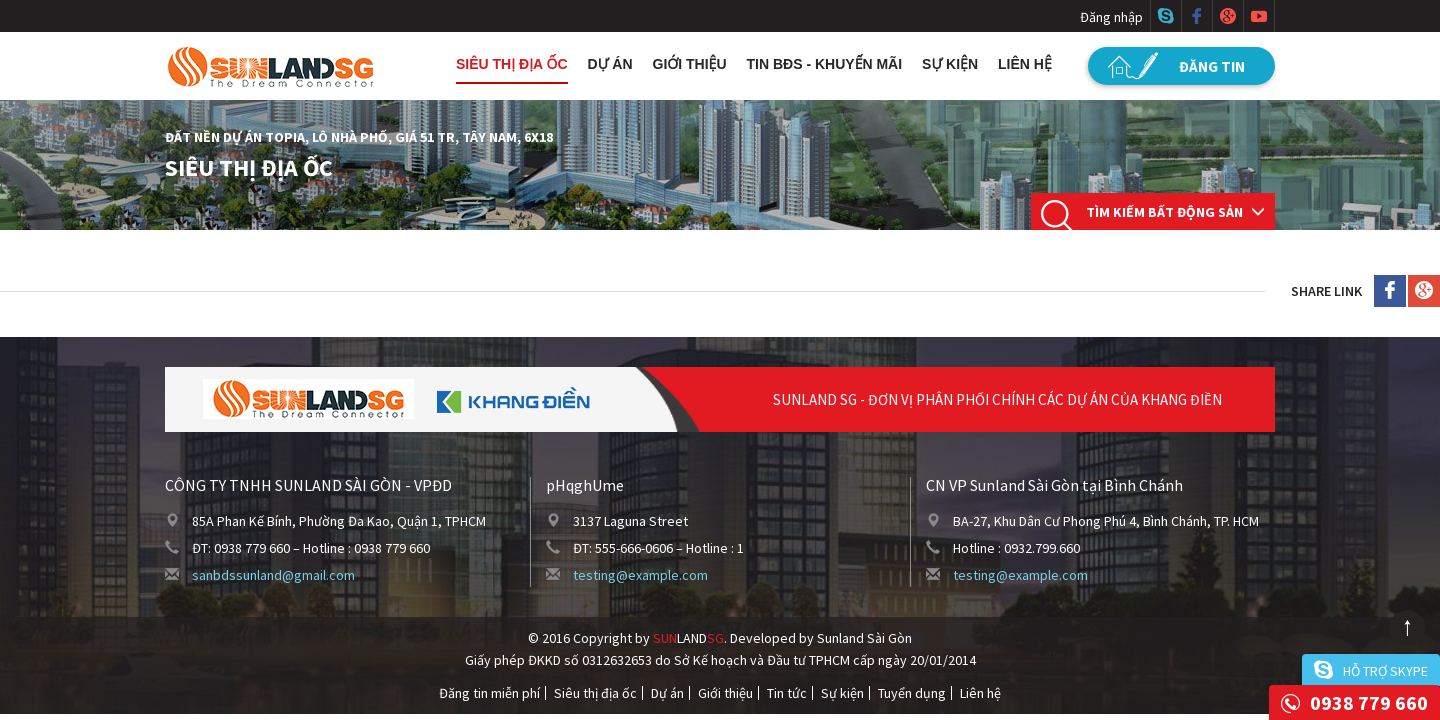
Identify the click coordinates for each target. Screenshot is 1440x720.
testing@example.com (640, 575)
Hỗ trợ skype (1385, 671)
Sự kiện (950, 64)
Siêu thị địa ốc (512, 64)
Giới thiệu (690, 64)
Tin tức (787, 693)
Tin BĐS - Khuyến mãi (825, 64)
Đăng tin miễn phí (489, 693)
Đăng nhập (1111, 17)
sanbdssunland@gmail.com (273, 575)
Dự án (610, 64)
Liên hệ (1025, 64)
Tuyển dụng (912, 693)
